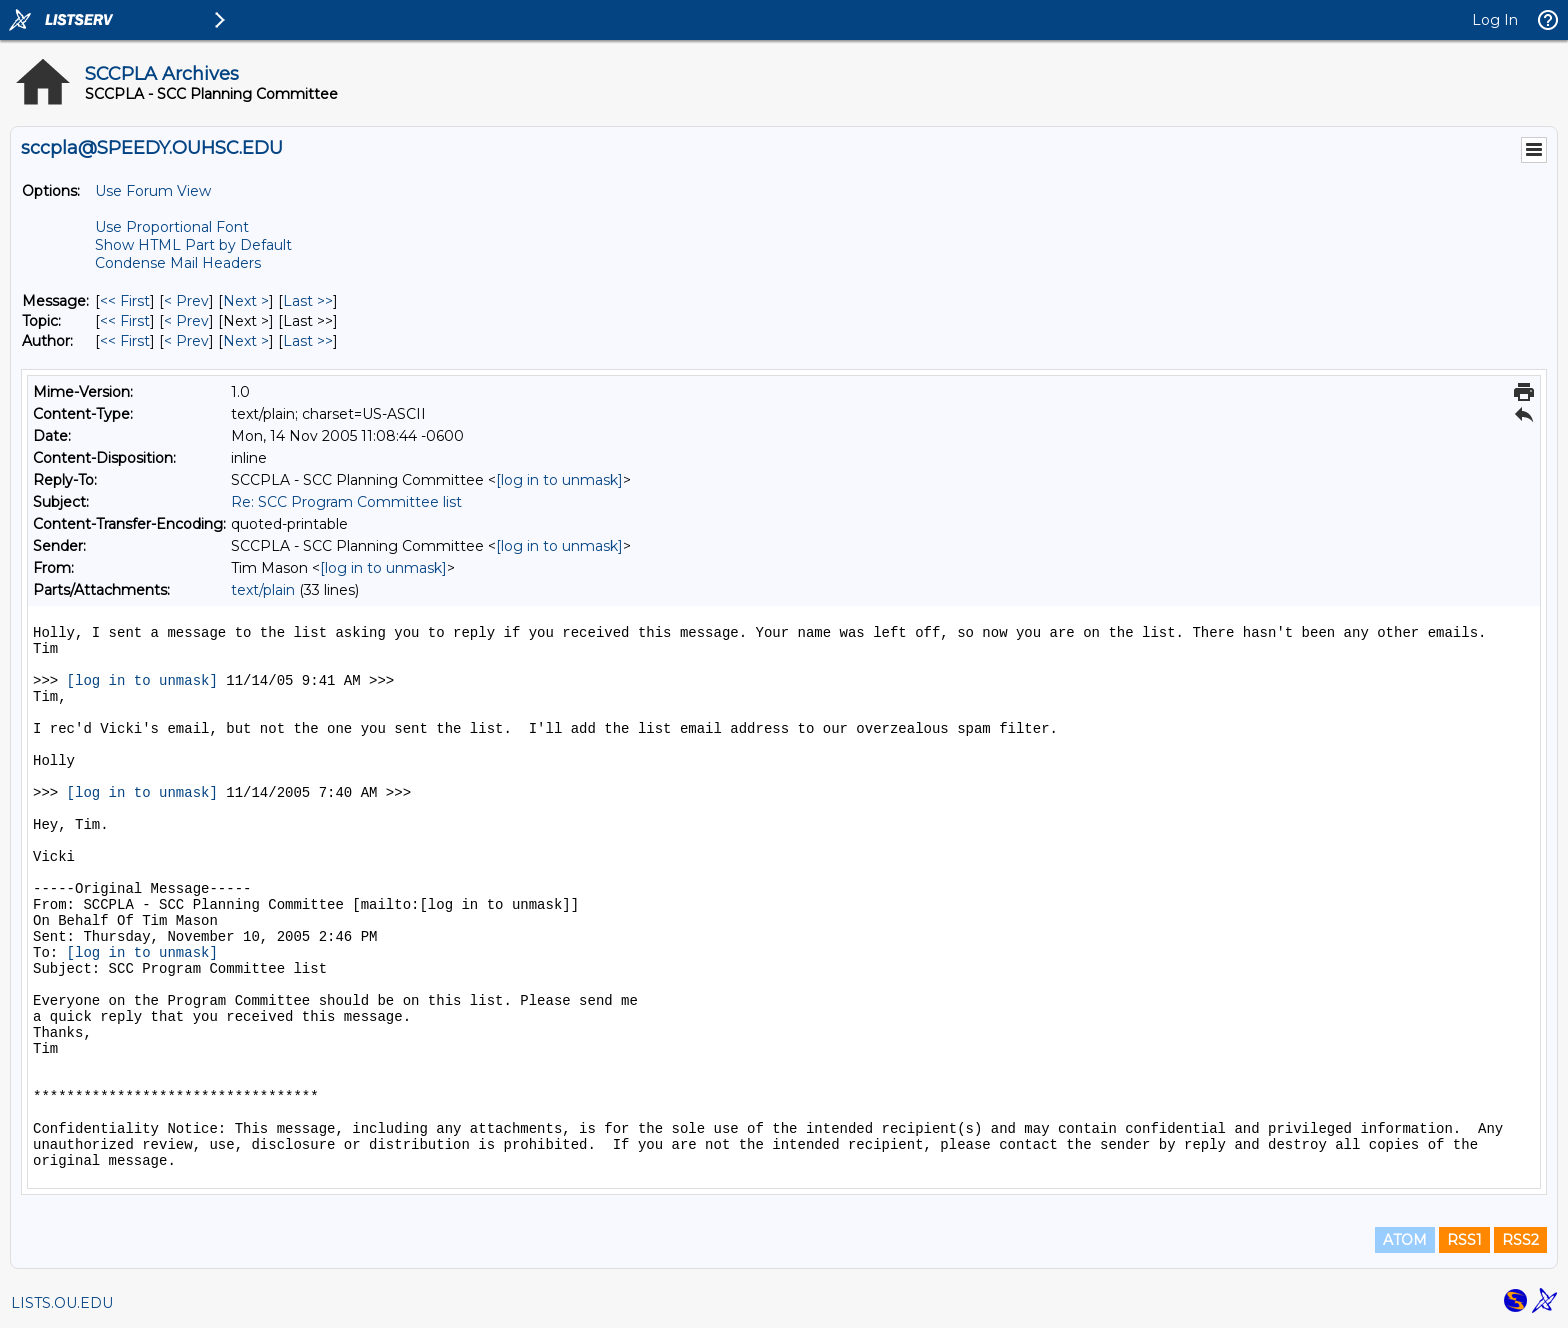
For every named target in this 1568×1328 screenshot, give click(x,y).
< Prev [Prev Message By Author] (186, 341)
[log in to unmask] (559, 480)
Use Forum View (153, 191)
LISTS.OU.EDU (62, 1303)
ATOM (1405, 1240)
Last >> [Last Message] (308, 301)
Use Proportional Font (172, 227)
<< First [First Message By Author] (125, 341)
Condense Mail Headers (178, 263)
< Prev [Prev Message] (186, 301)
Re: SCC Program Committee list (346, 502)
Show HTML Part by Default (193, 245)
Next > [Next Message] (246, 301)
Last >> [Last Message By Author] (308, 341)
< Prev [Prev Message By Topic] (186, 321)
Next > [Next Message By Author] (246, 341)
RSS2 (1520, 1240)
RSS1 (1464, 1240)
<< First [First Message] (125, 301)
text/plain (263, 590)
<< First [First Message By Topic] (125, 321)
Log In (1495, 20)
